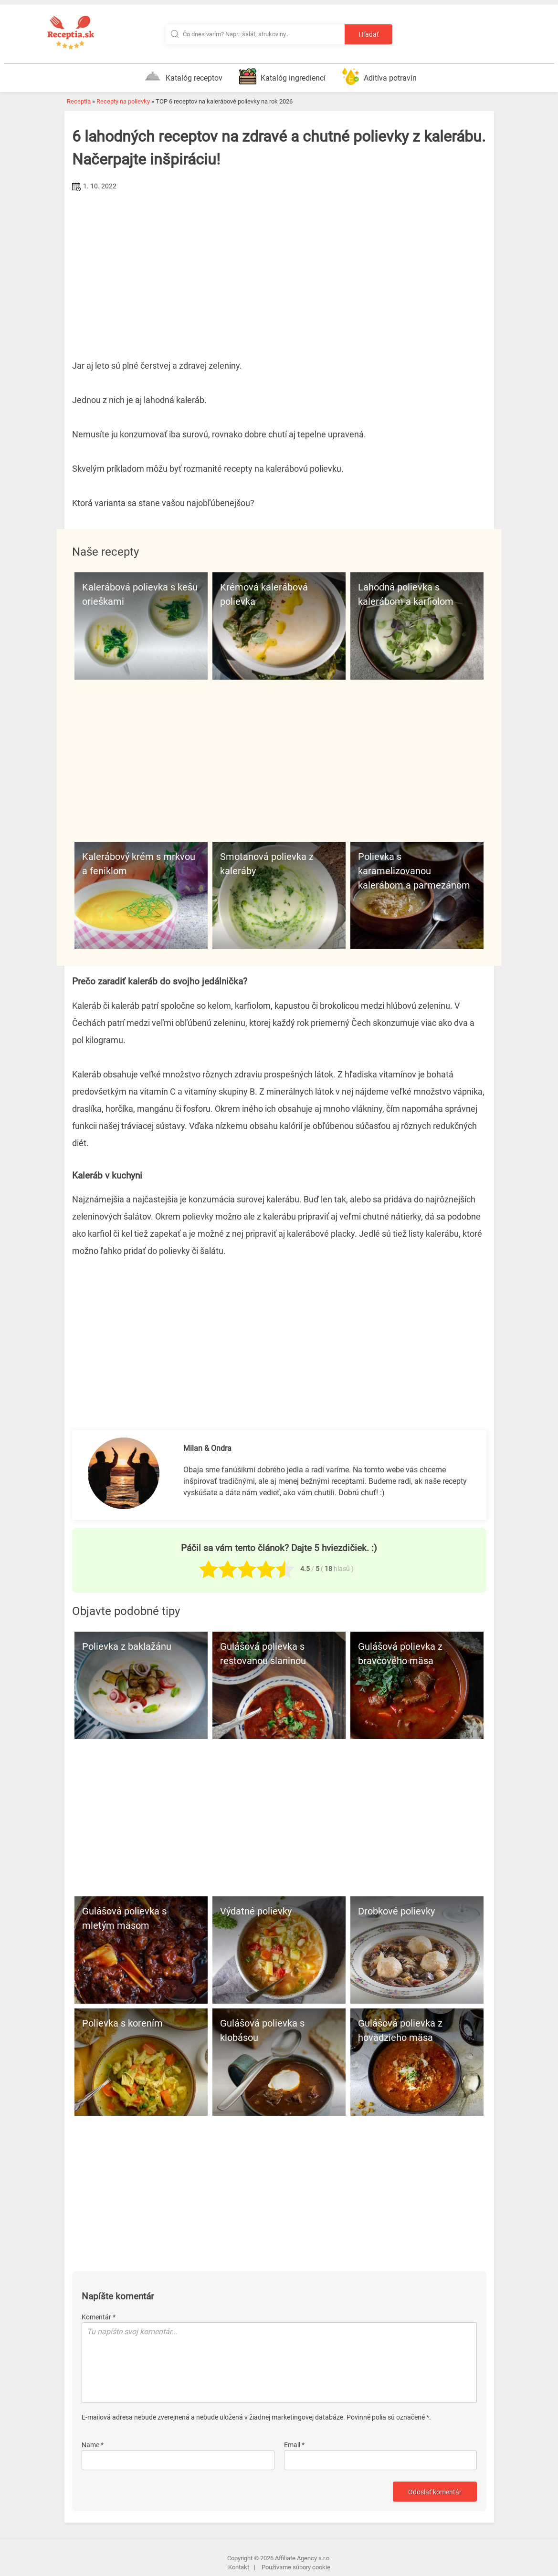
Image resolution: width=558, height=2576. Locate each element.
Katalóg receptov (183, 76)
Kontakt (238, 2567)
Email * (294, 2445)
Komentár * (99, 2317)
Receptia (79, 101)
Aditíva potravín (379, 76)
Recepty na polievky (123, 101)
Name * (93, 2445)
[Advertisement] (279, 265)
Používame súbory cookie (296, 2567)
